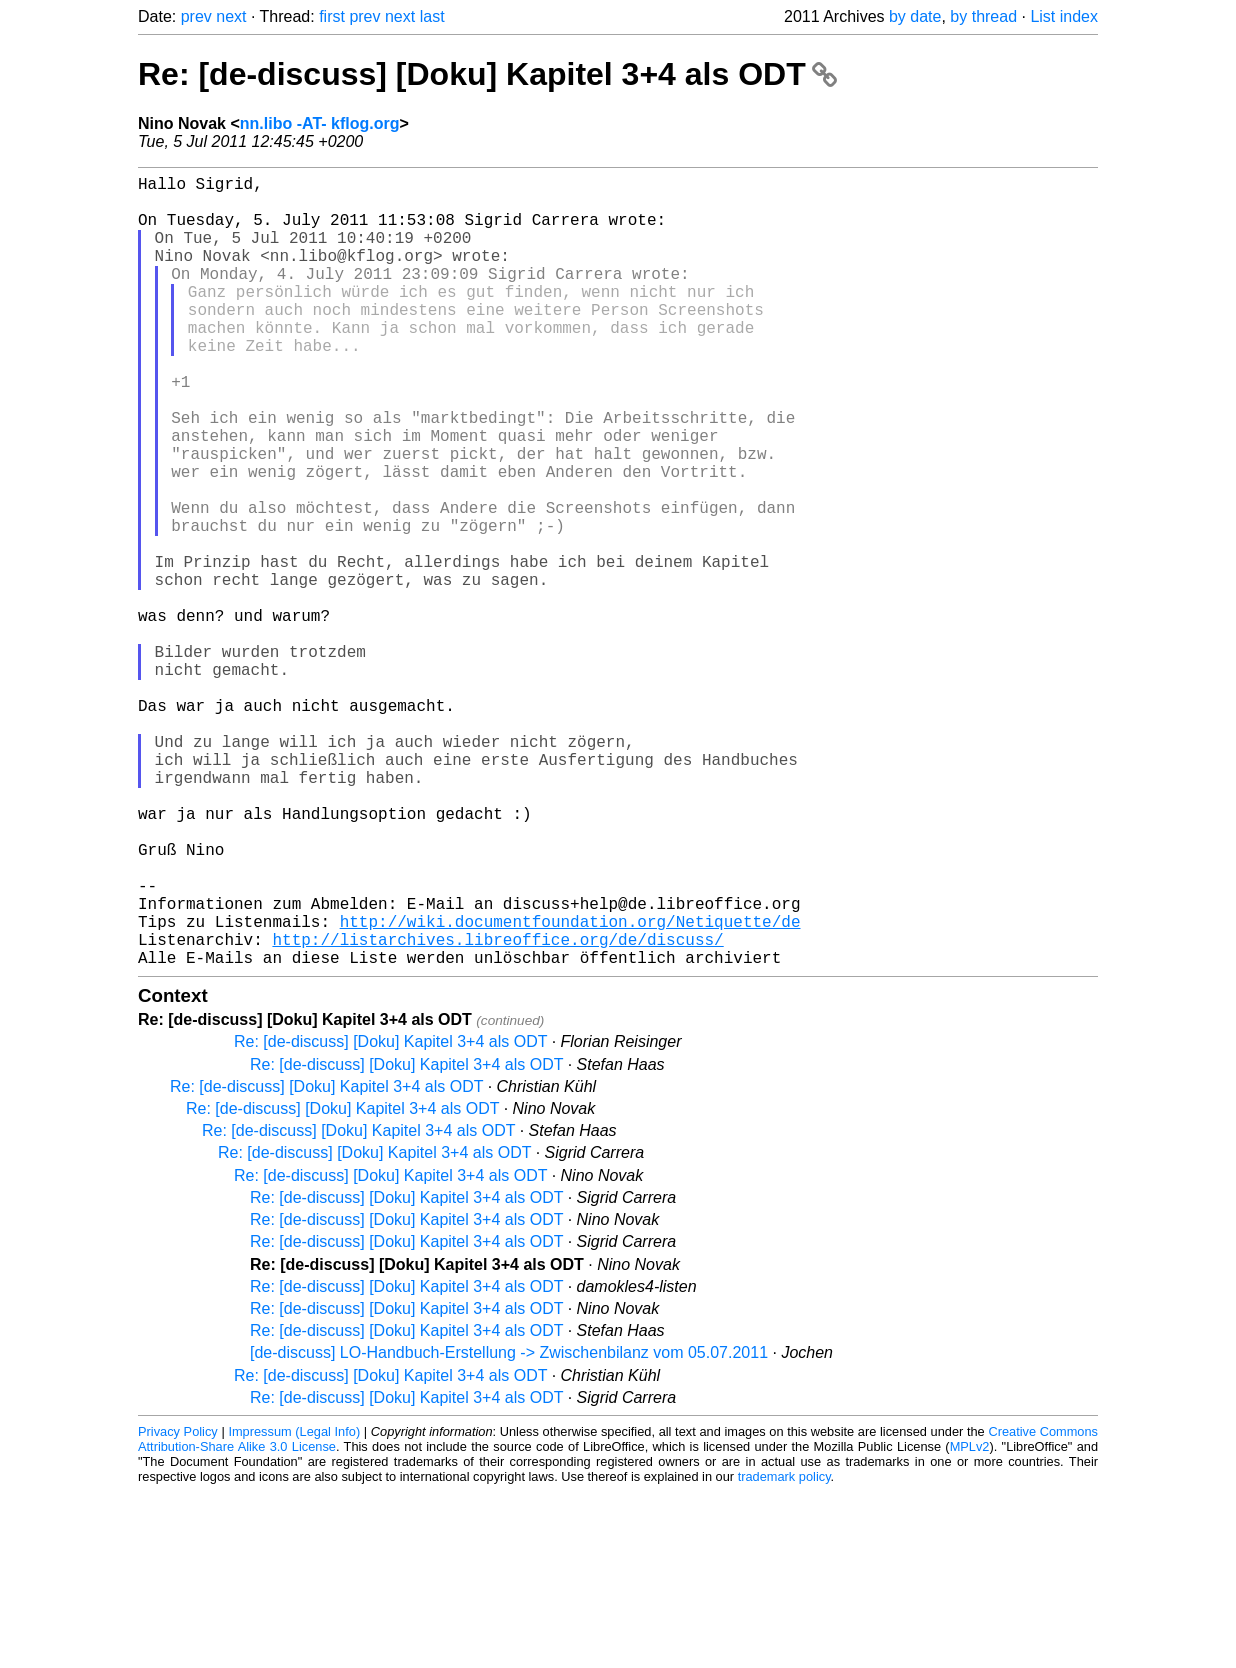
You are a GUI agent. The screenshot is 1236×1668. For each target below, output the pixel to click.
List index (1064, 16)
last (432, 16)
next (231, 16)
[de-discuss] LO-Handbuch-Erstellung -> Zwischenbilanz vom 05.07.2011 (509, 1528)
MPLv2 (970, 1622)
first (332, 16)
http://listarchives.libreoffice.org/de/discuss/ (497, 1111)
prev (196, 16)
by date (915, 16)
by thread (983, 16)
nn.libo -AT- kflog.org (320, 123)
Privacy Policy (178, 1607)
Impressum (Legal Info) (294, 1607)
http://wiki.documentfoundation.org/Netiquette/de (570, 1089)
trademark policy (784, 1652)
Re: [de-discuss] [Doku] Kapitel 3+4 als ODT (487, 74)
